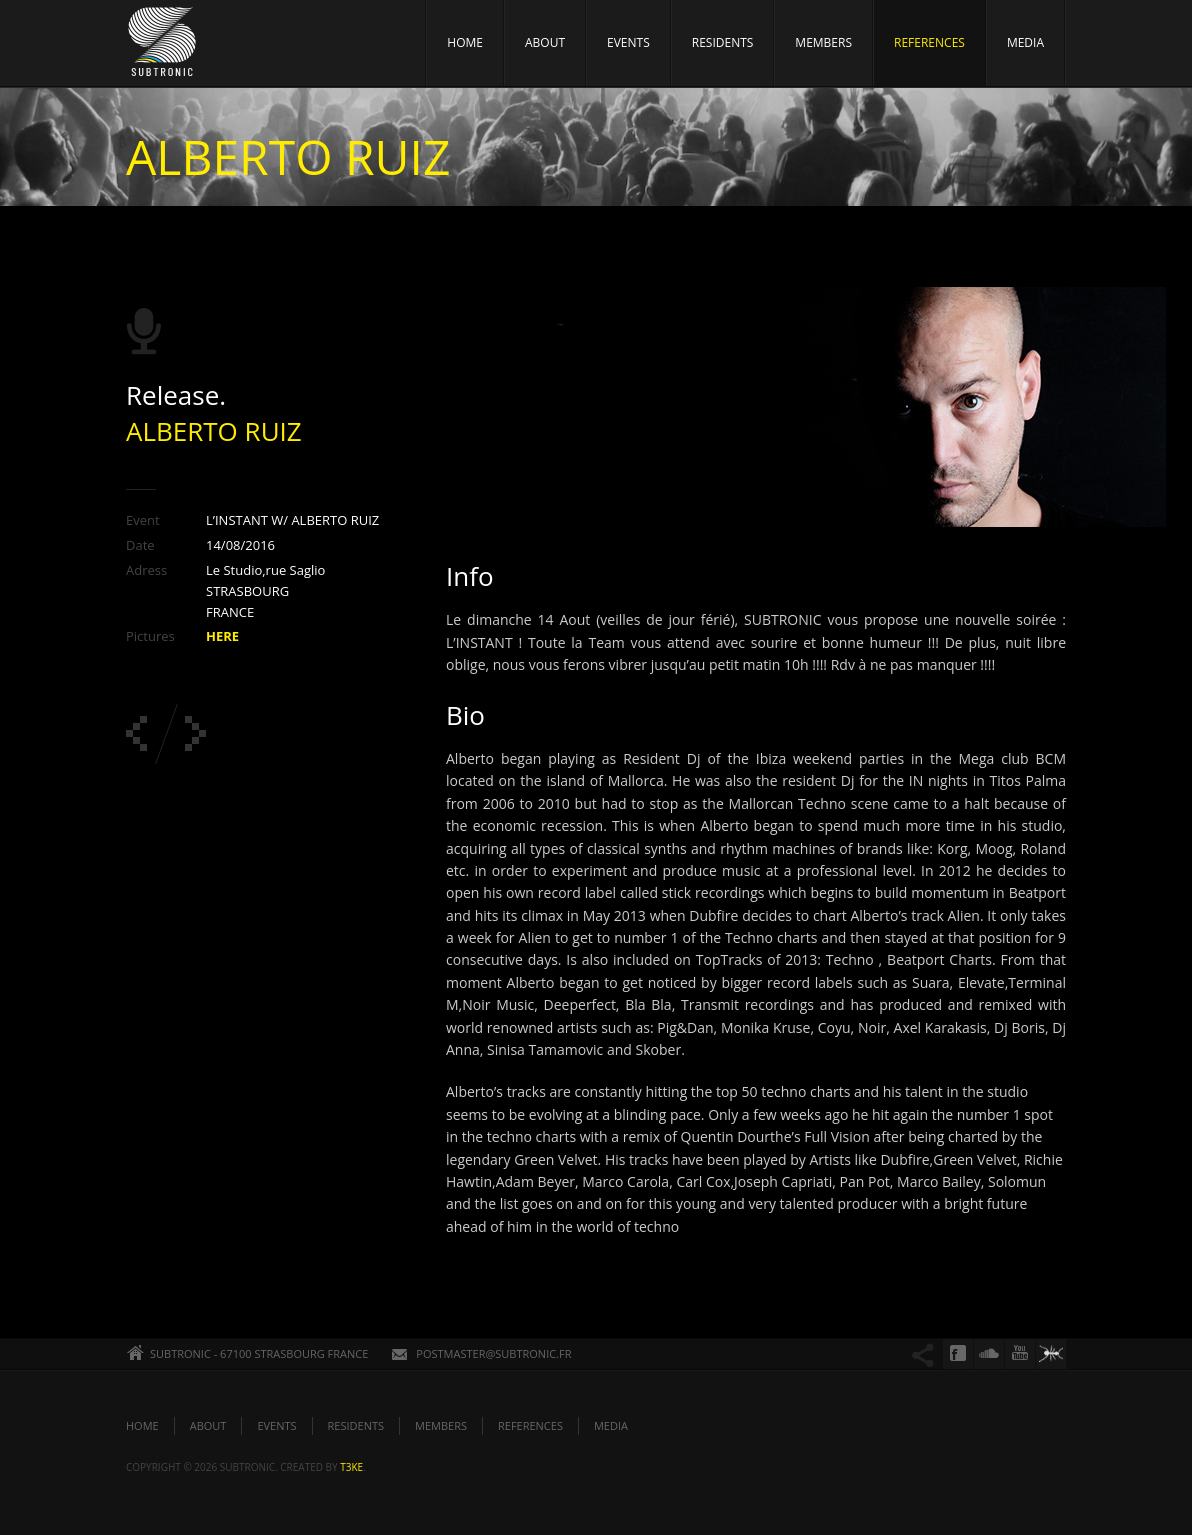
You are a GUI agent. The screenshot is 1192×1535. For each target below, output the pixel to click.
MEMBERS (823, 42)
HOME (465, 42)
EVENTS (628, 42)
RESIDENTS (723, 42)
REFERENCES (929, 42)
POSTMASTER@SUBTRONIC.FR (493, 1353)
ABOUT (545, 42)
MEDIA (1025, 42)
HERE (222, 636)
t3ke (351, 1467)
